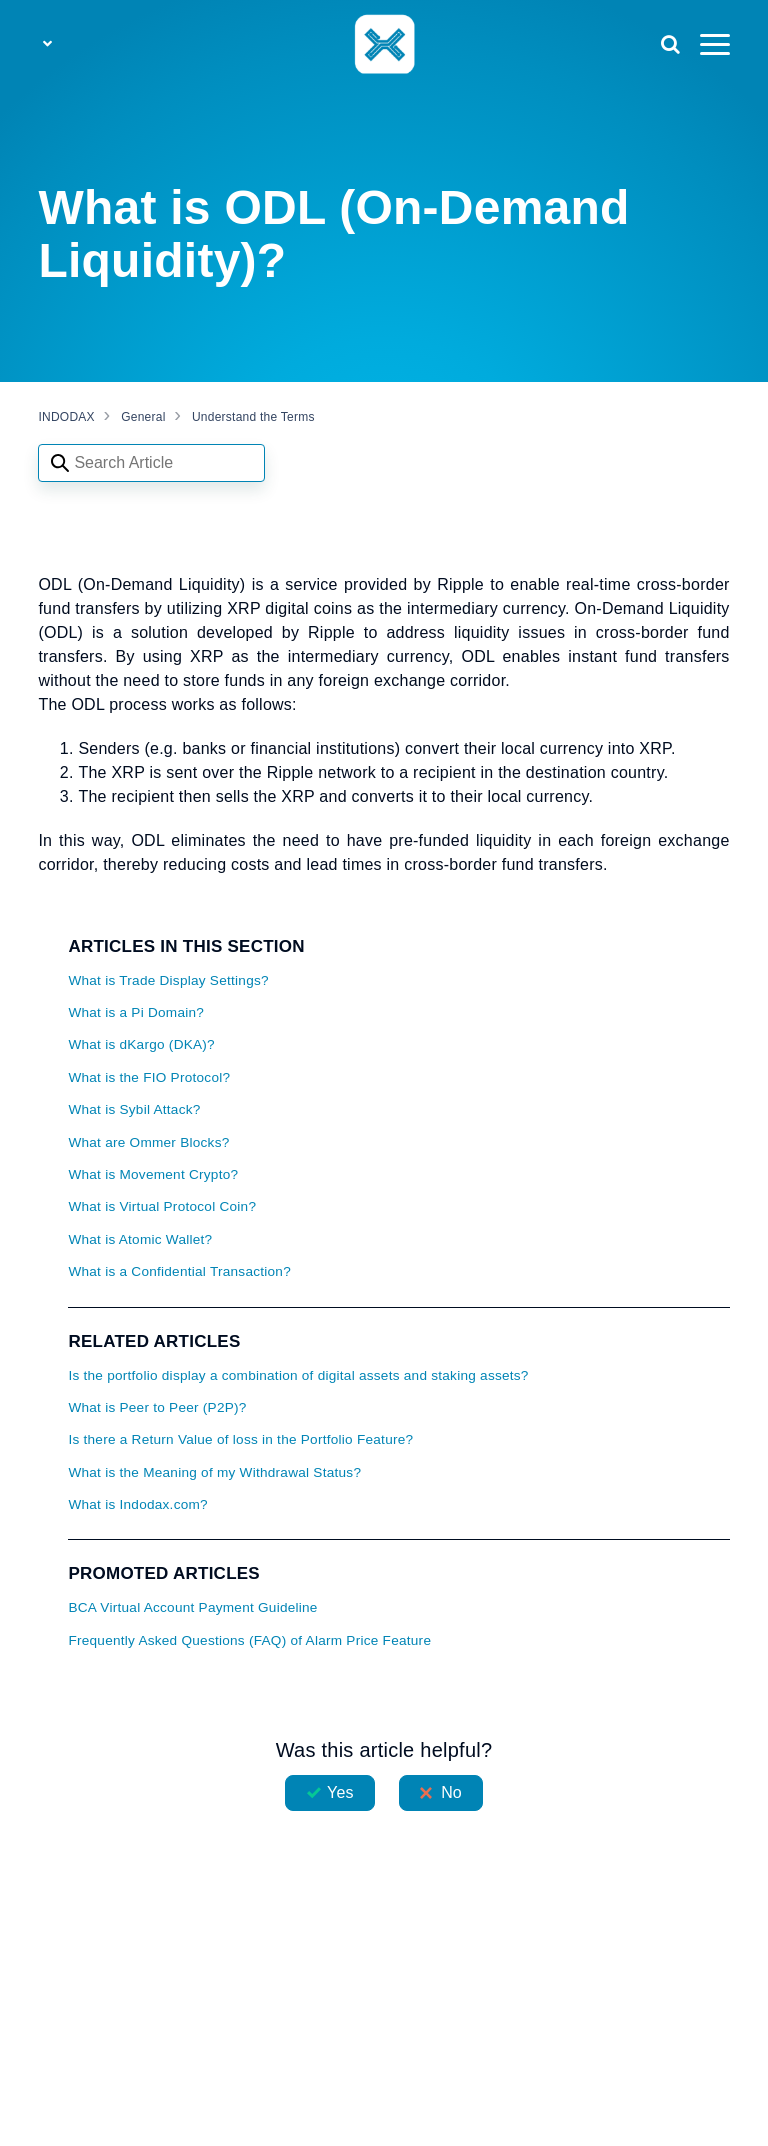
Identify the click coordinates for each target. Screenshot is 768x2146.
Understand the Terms (253, 417)
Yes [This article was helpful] (340, 1792)
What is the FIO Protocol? (149, 1077)
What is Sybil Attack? (134, 1109)
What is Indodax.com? (138, 1504)
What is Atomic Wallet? (140, 1239)
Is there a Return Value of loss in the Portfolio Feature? (240, 1439)
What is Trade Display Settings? (168, 980)
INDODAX (66, 417)
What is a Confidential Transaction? (179, 1271)
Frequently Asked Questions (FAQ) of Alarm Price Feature (249, 1640)
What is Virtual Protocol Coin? (162, 1206)
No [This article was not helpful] (451, 1792)
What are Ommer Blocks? (148, 1142)
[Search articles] (151, 463)
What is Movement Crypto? (153, 1174)
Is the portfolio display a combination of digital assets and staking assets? (298, 1375)
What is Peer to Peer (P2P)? (157, 1407)
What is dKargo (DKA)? (141, 1044)
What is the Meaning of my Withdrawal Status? (214, 1472)
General (143, 417)
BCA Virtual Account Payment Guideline (192, 1607)
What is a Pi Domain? (136, 1012)
